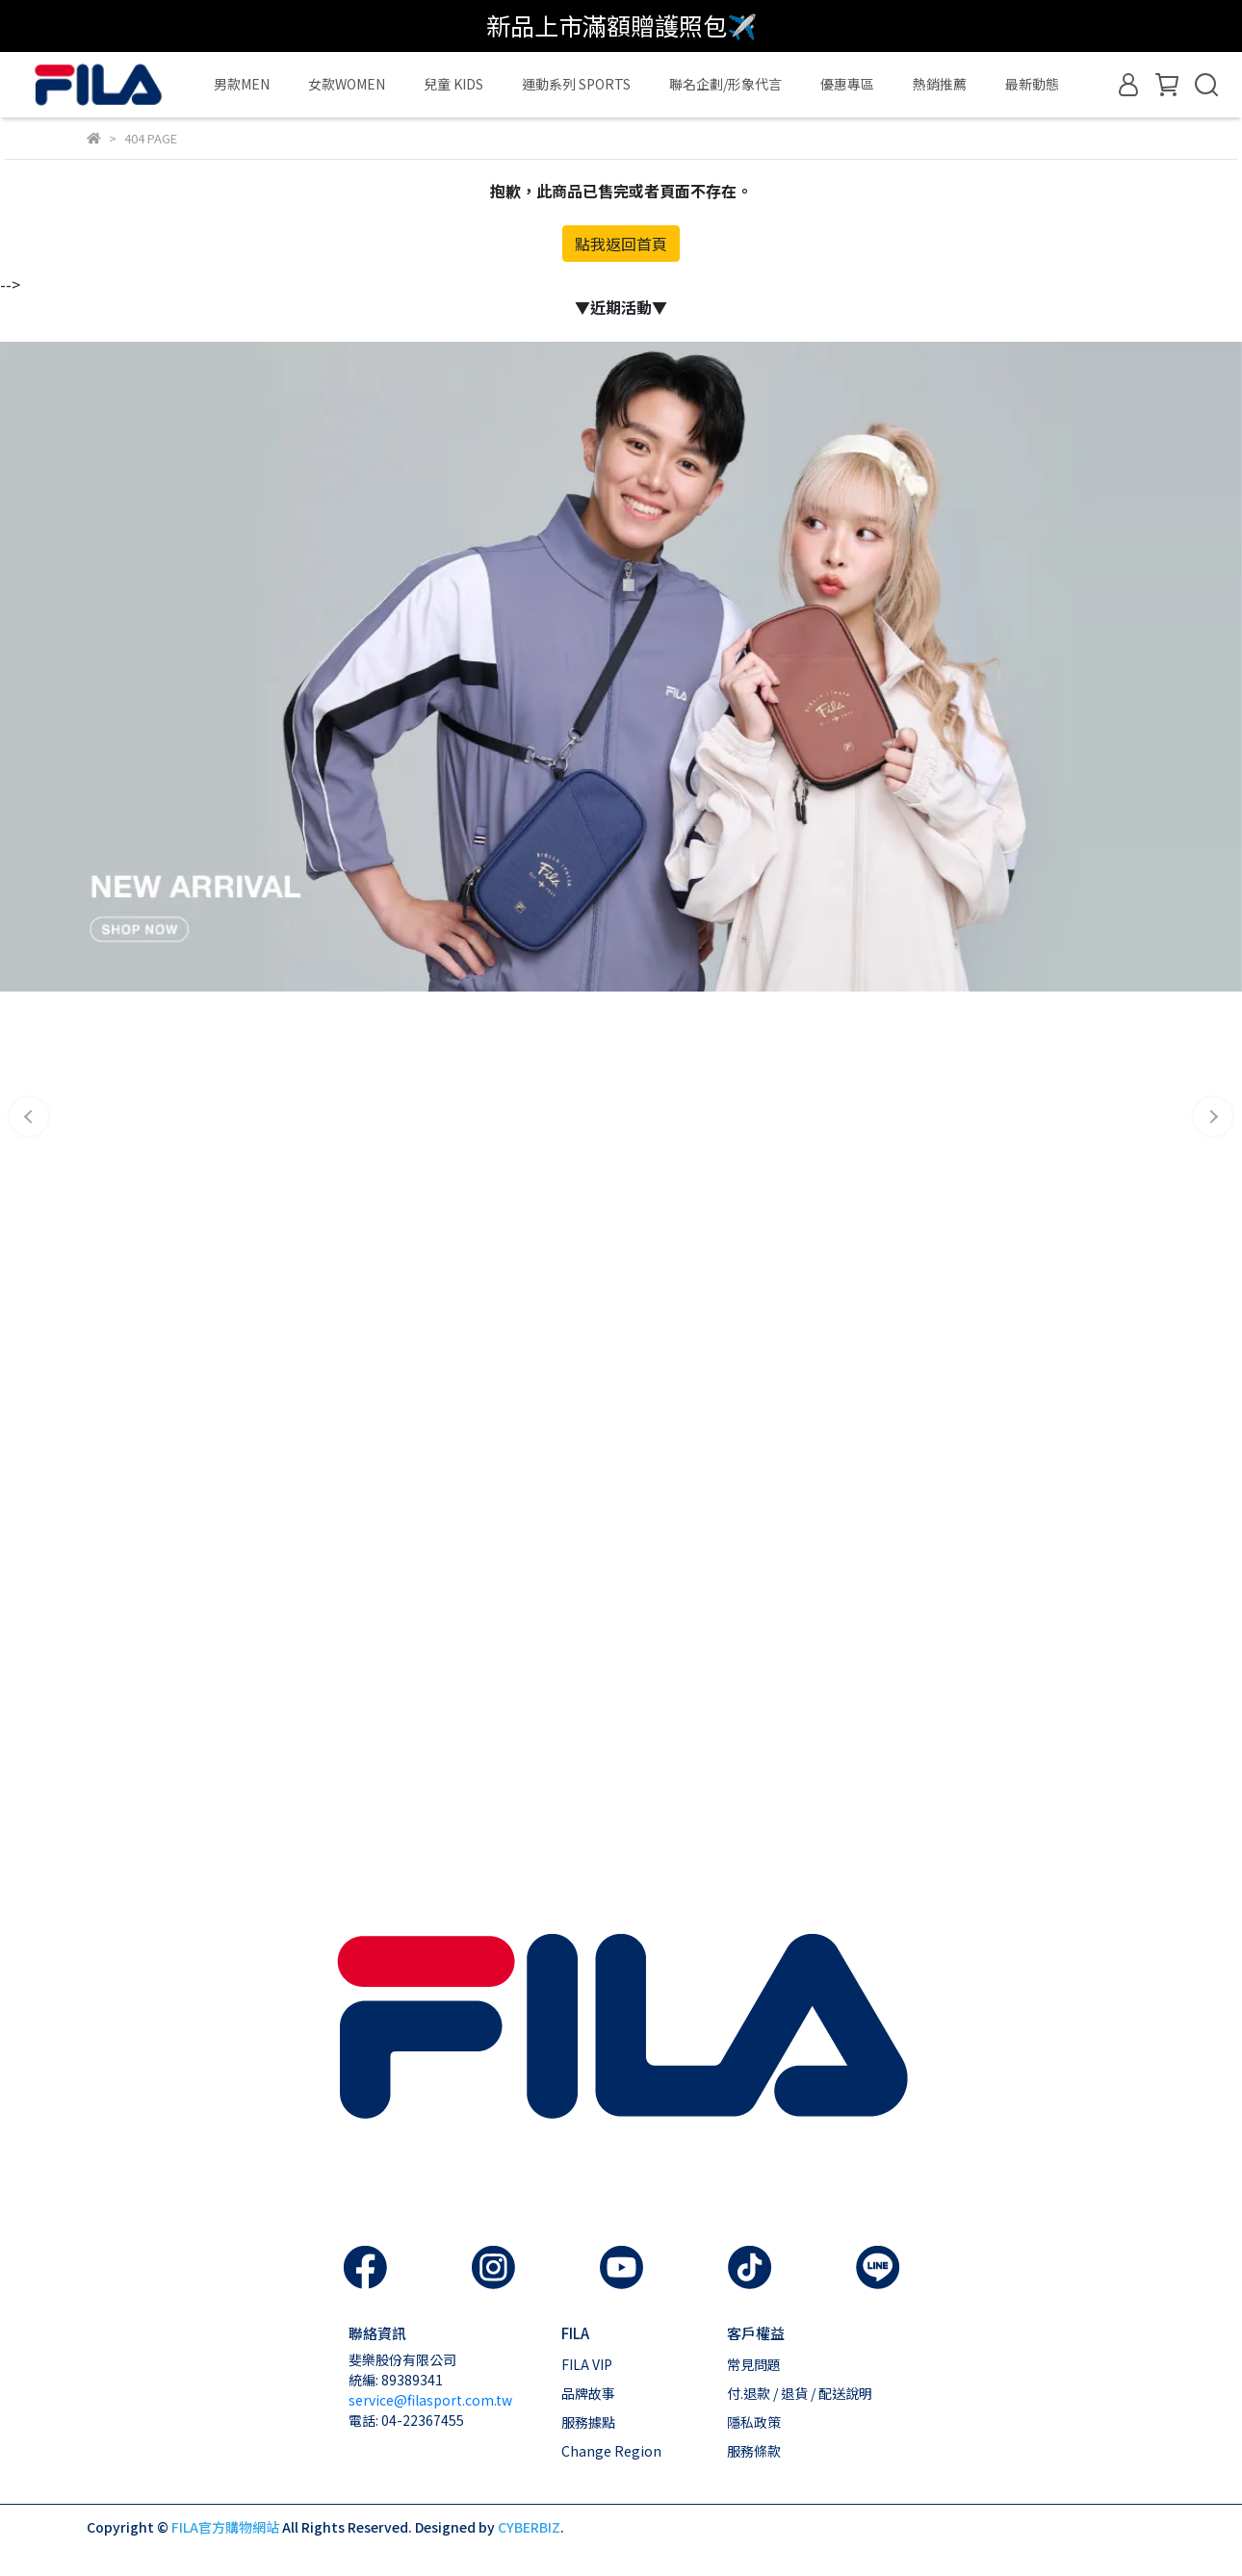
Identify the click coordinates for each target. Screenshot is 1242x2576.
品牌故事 (588, 2393)
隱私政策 (754, 2422)
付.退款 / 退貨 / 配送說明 (799, 2393)
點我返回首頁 (621, 243)
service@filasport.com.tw (430, 2399)
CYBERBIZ (529, 2527)
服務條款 (754, 2450)
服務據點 (588, 2422)
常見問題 (754, 2364)
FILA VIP (586, 2364)
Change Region (611, 2450)
